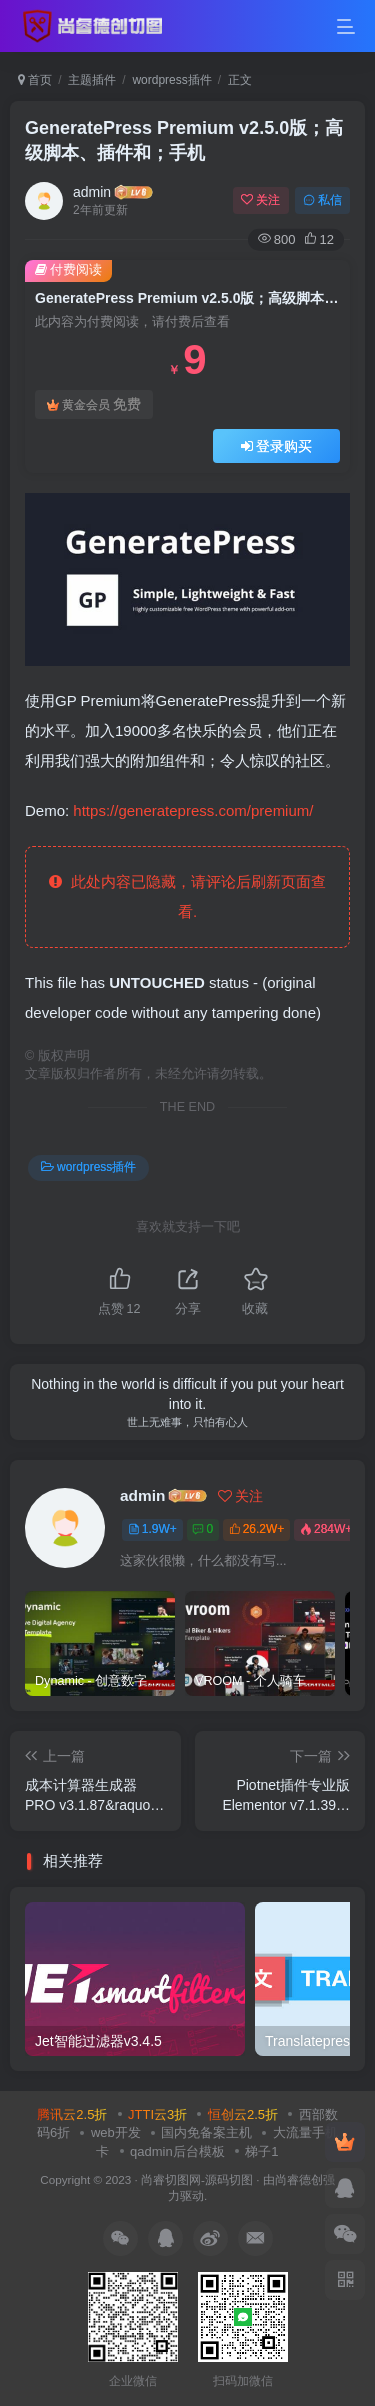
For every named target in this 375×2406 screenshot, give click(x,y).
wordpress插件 (171, 80)
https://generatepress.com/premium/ (193, 810)
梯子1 (261, 2151)
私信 (322, 200)
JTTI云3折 (157, 2114)
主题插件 (92, 80)
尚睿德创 (299, 2179)
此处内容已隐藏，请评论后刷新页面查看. (187, 896)
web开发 (116, 2132)
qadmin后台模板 (177, 2151)
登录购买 (277, 446)
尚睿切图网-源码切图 (197, 2179)
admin (92, 192)
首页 (35, 80)
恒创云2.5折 (243, 2114)
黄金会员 (94, 404)
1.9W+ (152, 1529)
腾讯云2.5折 (72, 2114)
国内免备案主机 (206, 2132)
